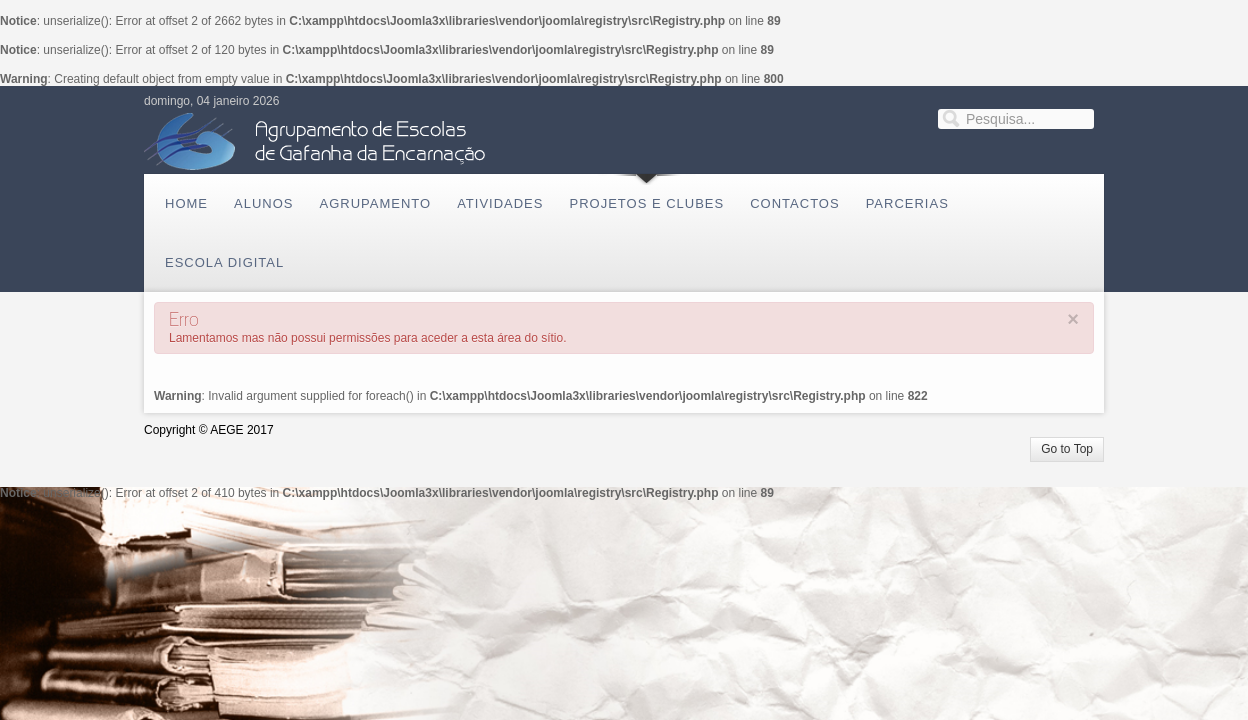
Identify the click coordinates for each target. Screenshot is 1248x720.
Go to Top (1067, 449)
